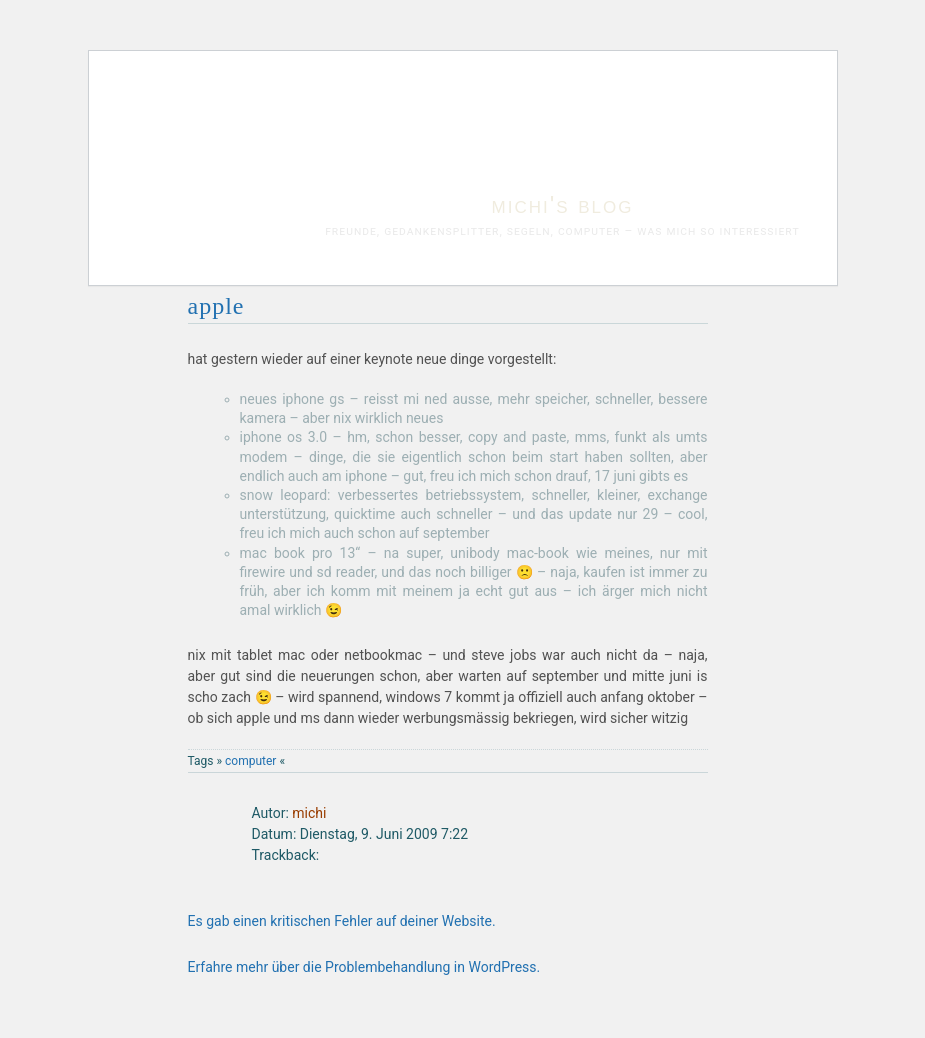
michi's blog (563, 204)
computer (250, 761)
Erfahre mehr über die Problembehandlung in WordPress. (364, 967)
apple (216, 306)
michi (309, 813)
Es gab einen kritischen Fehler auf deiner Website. (342, 921)
